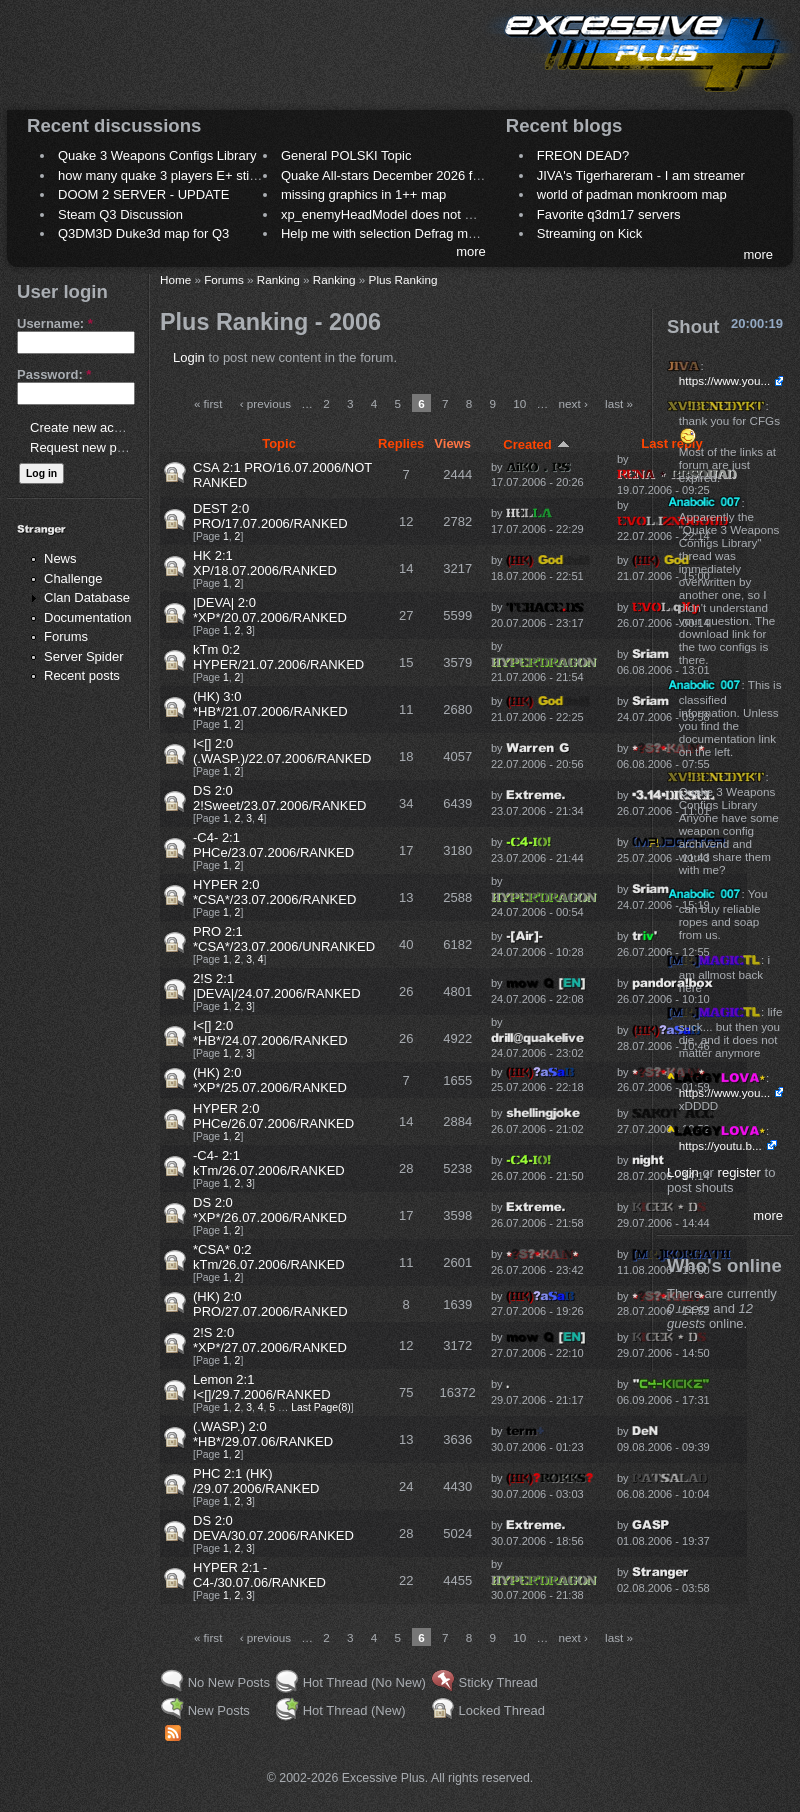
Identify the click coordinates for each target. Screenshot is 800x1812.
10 (519, 403)
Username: (55, 323)
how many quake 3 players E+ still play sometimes (203, 175)
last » (619, 403)
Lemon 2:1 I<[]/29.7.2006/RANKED (262, 1387)
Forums (66, 636)
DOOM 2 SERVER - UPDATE (143, 194)
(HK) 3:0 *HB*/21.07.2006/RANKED (270, 704)
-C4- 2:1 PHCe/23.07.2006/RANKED (273, 845)
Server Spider (83, 656)
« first (208, 403)
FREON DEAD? (583, 155)
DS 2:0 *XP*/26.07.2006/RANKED (270, 1210)
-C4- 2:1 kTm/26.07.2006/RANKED (269, 1163)
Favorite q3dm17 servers (609, 214)
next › (573, 403)
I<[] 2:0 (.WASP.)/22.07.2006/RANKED (282, 751)
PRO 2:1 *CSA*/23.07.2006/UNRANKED (284, 939)
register (739, 1172)
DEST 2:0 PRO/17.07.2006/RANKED (270, 516)
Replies (401, 443)
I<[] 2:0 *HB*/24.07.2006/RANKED (270, 1033)
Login (189, 357)
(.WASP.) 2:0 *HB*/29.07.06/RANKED (263, 1434)
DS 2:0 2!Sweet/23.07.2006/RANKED (279, 798)
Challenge (73, 578)
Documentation (87, 617)
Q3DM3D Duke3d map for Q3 (143, 233)
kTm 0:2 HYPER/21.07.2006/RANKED (278, 657)
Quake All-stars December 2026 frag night (402, 175)
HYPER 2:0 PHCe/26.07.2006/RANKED (273, 1116)
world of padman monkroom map (632, 194)
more (471, 251)
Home (175, 279)
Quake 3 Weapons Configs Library (157, 155)
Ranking (278, 279)
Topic (279, 443)
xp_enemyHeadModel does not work (386, 214)
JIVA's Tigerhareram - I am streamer (641, 175)
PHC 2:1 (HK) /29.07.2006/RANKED (256, 1481)
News (60, 558)
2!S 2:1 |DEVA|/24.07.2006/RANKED (277, 986)
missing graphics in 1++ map (363, 194)
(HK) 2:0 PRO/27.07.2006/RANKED (270, 1304)
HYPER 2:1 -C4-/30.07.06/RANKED (259, 1575)
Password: (54, 374)
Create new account (88, 427)
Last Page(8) (321, 1407)
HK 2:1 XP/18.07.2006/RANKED (265, 563)
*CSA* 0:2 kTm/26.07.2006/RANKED (269, 1257)
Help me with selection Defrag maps (385, 233)
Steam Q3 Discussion (120, 214)
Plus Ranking (403, 279)
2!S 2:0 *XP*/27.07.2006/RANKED (270, 1340)
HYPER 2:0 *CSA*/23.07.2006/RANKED (274, 892)
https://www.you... (725, 380)
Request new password (97, 447)
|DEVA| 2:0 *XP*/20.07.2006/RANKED (270, 610)
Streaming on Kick (590, 233)
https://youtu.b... (720, 1145)
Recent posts (82, 675)
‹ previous (265, 403)
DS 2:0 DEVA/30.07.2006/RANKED (273, 1528)
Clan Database (87, 597)
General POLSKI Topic (346, 155)
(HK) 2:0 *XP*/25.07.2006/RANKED (270, 1080)
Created (536, 444)
